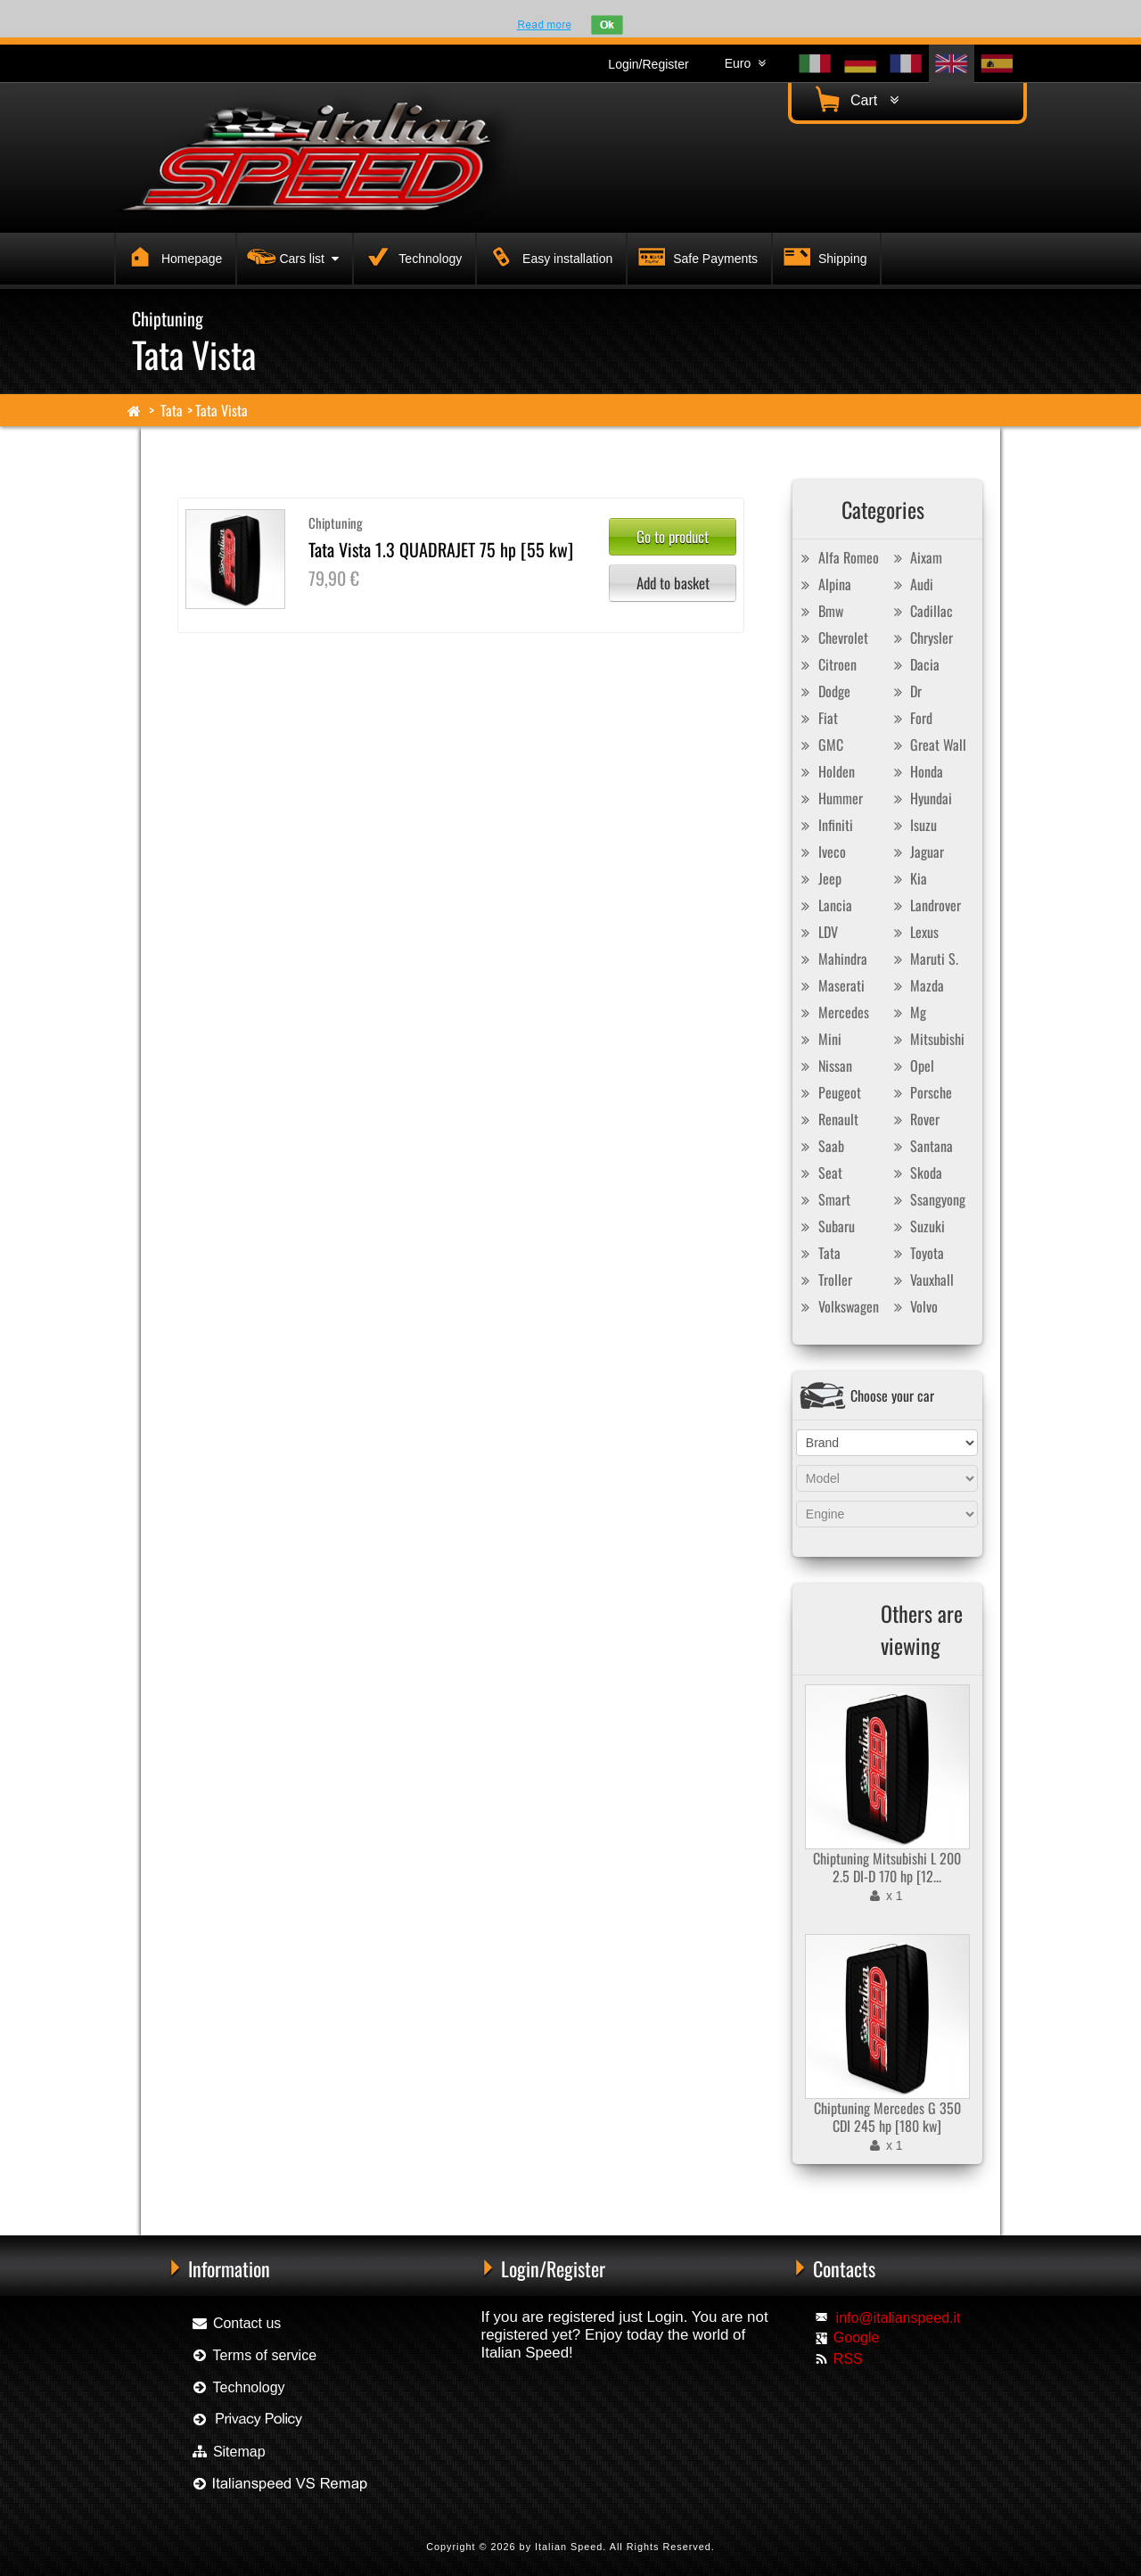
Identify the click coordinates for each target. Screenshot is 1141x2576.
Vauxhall (921, 1279)
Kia (908, 878)
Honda (916, 771)
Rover (914, 1119)
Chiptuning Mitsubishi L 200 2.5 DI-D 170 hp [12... (887, 1867)
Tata (171, 410)
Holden (826, 771)
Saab (820, 1146)
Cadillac (921, 611)
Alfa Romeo (838, 557)
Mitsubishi (927, 1039)
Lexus (914, 932)
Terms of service (253, 2355)
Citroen (827, 664)
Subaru (826, 1226)
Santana (921, 1146)
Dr (905, 691)
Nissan (824, 1065)
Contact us (236, 2323)
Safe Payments (696, 256)
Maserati (831, 985)
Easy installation (547, 256)
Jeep (819, 878)
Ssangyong (927, 1199)
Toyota (916, 1253)
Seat (819, 1172)
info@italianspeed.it (898, 2317)
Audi (911, 584)
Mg (907, 1012)
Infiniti (825, 825)
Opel (911, 1065)
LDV (817, 932)
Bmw (820, 611)
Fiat (817, 718)
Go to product (672, 536)
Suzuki (917, 1226)
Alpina (824, 584)
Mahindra (832, 958)
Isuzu (913, 825)
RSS (848, 2358)
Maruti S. (923, 958)
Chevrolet (832, 637)
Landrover (925, 905)
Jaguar (916, 851)
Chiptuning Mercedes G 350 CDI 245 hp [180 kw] (887, 2117)
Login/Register (648, 64)
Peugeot (829, 1092)
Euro (745, 63)
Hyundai (920, 798)
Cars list (290, 256)
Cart (855, 99)
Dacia (914, 664)
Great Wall (927, 744)
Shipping (822, 256)
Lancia (824, 905)
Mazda (916, 985)
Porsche (920, 1092)
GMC (820, 744)
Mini (819, 1039)
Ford (910, 718)
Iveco (821, 851)
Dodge (823, 691)
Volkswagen (838, 1306)
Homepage (172, 256)
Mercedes (833, 1012)
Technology (411, 256)
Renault (827, 1119)
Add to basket (673, 583)
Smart (823, 1199)
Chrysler (921, 637)
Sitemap (228, 2451)
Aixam (915, 557)
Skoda (915, 1172)
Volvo (913, 1306)
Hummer (830, 798)
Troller (824, 1279)
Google (856, 2337)
